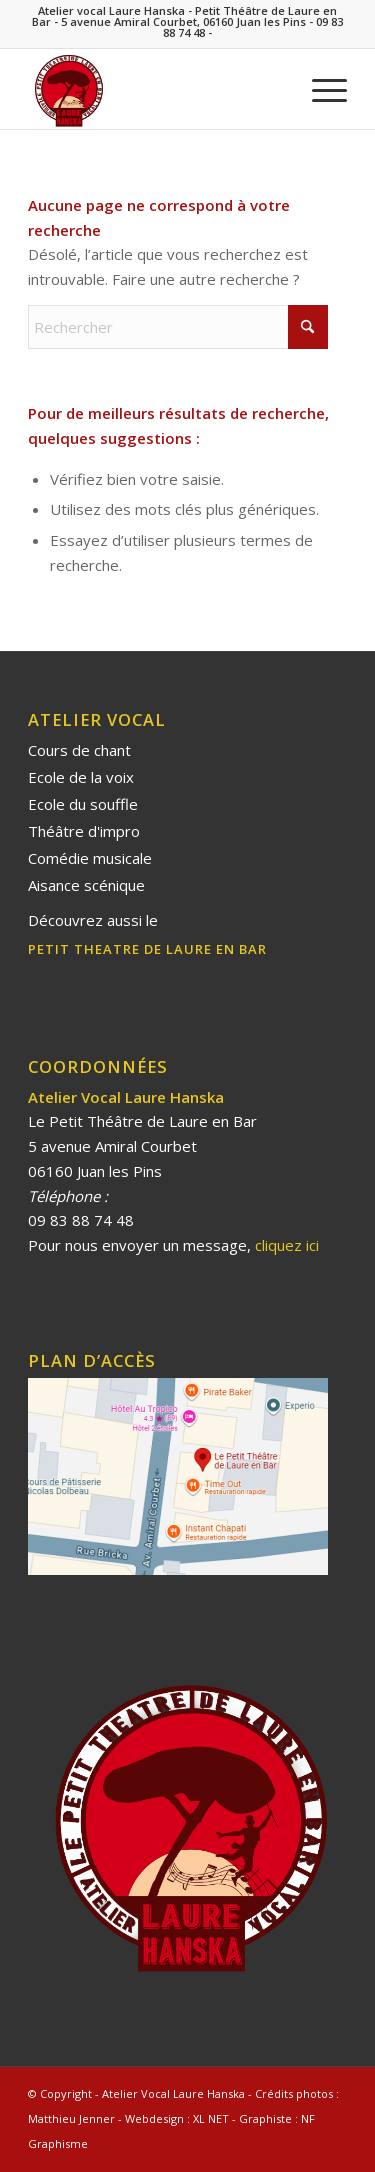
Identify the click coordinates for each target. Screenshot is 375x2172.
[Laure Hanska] (155, 89)
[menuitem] (319, 89)
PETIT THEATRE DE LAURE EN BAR (147, 949)
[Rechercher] (178, 327)
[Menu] (319, 89)
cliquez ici (285, 1245)
